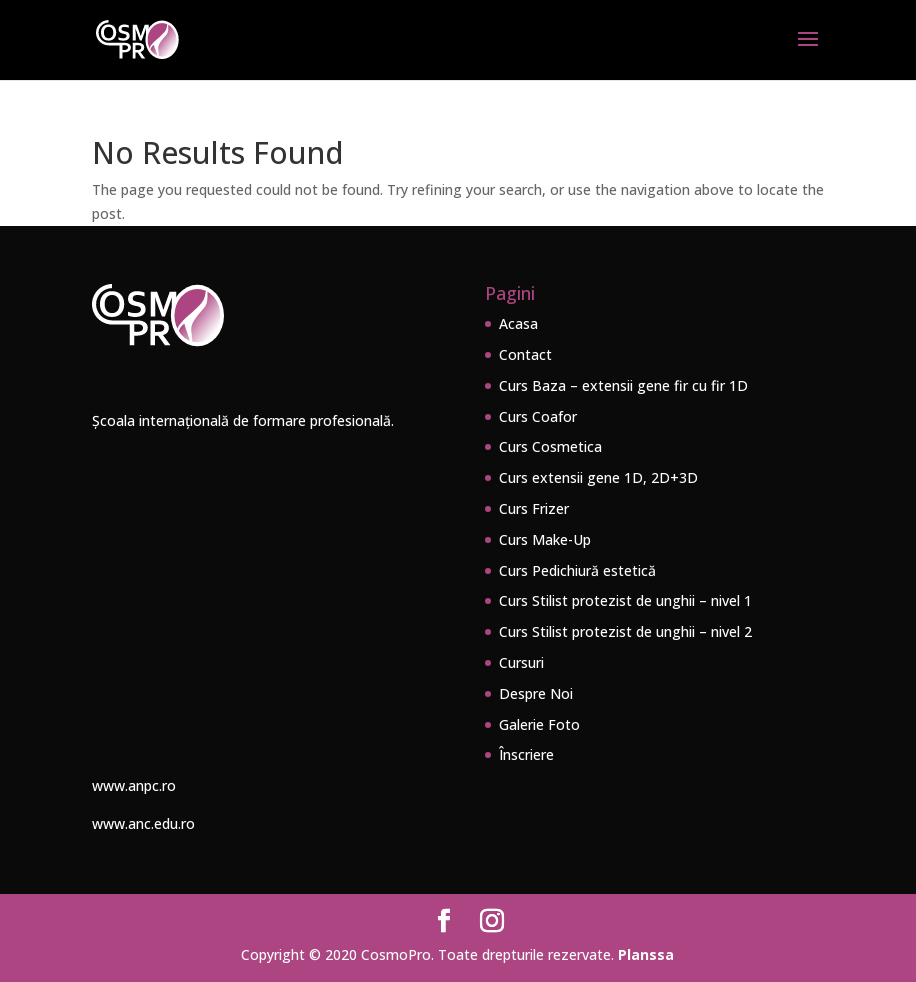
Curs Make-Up (545, 539)
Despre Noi (536, 693)
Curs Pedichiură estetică (577, 570)
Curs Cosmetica (550, 446)
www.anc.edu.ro (143, 823)
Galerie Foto (539, 724)
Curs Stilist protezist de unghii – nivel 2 (625, 631)
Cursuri (521, 662)
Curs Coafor (538, 416)
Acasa (518, 323)
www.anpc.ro (134, 785)
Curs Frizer (534, 508)
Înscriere (526, 754)
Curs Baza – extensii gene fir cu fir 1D (623, 385)
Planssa (646, 954)
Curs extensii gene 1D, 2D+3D (598, 477)
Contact (525, 354)
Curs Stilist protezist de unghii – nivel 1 (625, 600)
